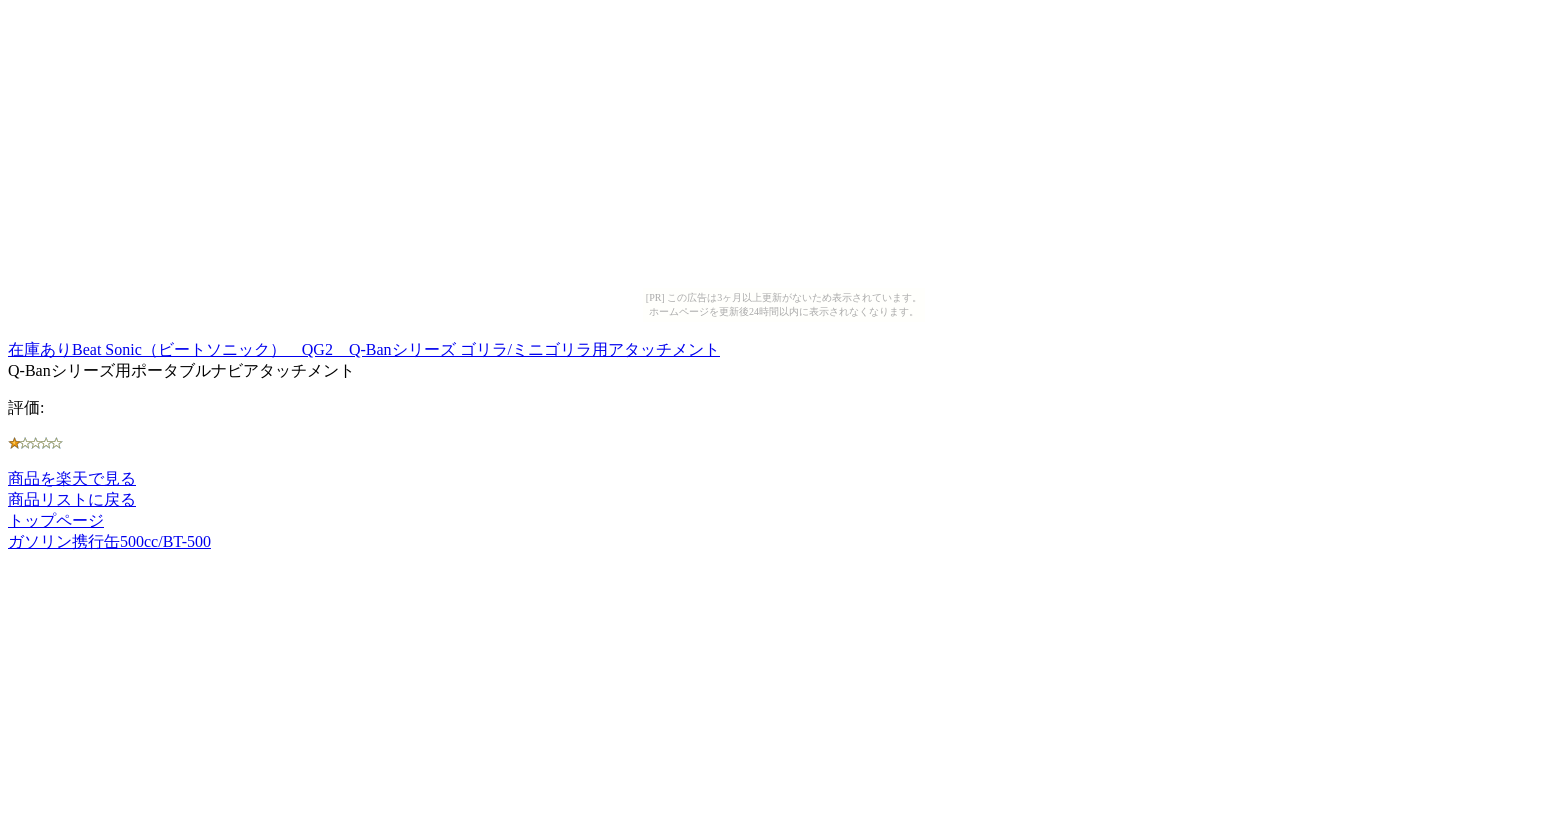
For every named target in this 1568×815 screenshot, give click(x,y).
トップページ (56, 520)
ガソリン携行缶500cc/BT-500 (109, 541)
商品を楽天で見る (72, 478)
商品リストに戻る (72, 499)
